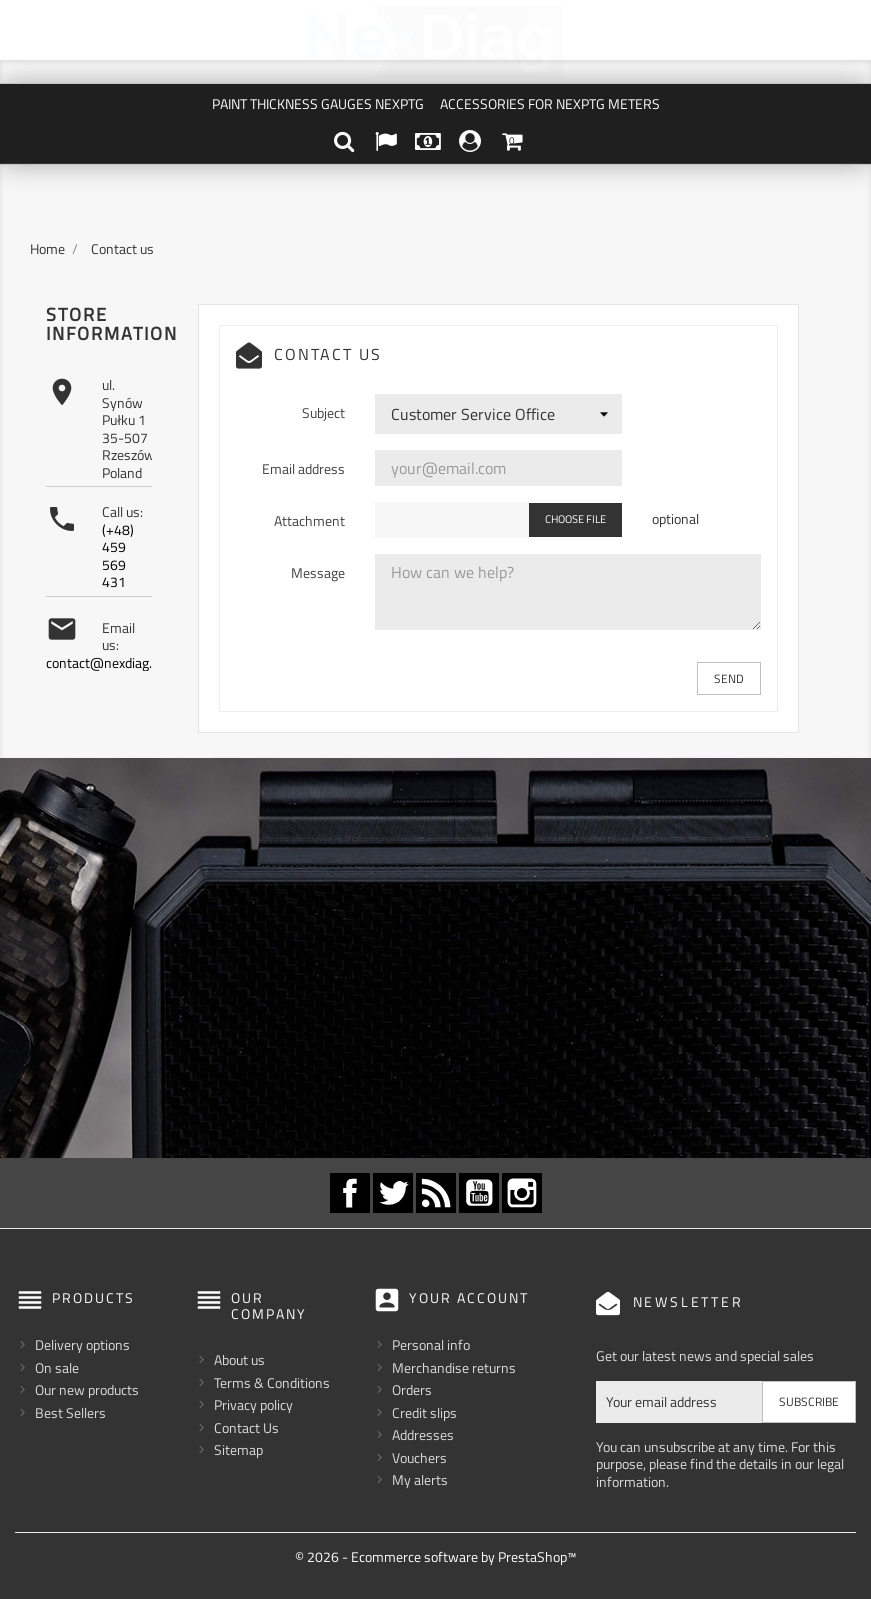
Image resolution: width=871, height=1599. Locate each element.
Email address (303, 468)
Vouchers (419, 1456)
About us (239, 1359)
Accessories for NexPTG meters (550, 103)
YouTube (479, 1193)
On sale (57, 1366)
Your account (469, 1297)
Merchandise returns (454, 1366)
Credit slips (424, 1411)
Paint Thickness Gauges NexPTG (318, 103)
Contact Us (246, 1427)
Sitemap (238, 1449)
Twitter (393, 1193)
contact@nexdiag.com (111, 662)
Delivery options (82, 1344)
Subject (323, 412)
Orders (412, 1389)
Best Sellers (70, 1411)
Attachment (309, 520)
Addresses (423, 1434)
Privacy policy (253, 1404)
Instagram (522, 1193)
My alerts (420, 1479)
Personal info (431, 1344)
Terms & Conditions (272, 1382)
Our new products (87, 1389)
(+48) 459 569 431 (118, 556)
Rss (436, 1193)
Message (318, 572)
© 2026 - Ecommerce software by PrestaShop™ (435, 1556)
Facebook (350, 1193)
